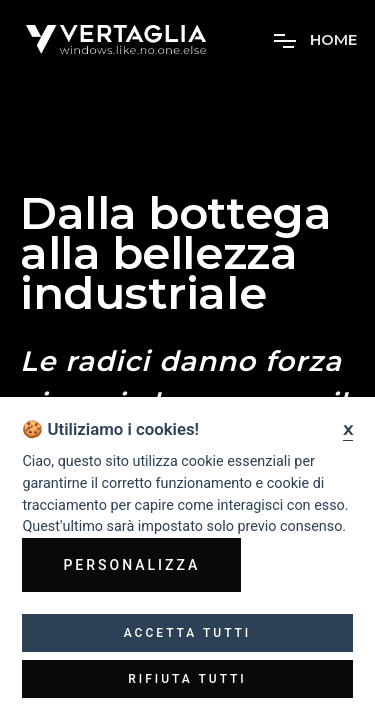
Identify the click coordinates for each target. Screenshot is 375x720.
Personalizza (131, 565)
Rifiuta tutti (187, 679)
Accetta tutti (188, 633)
